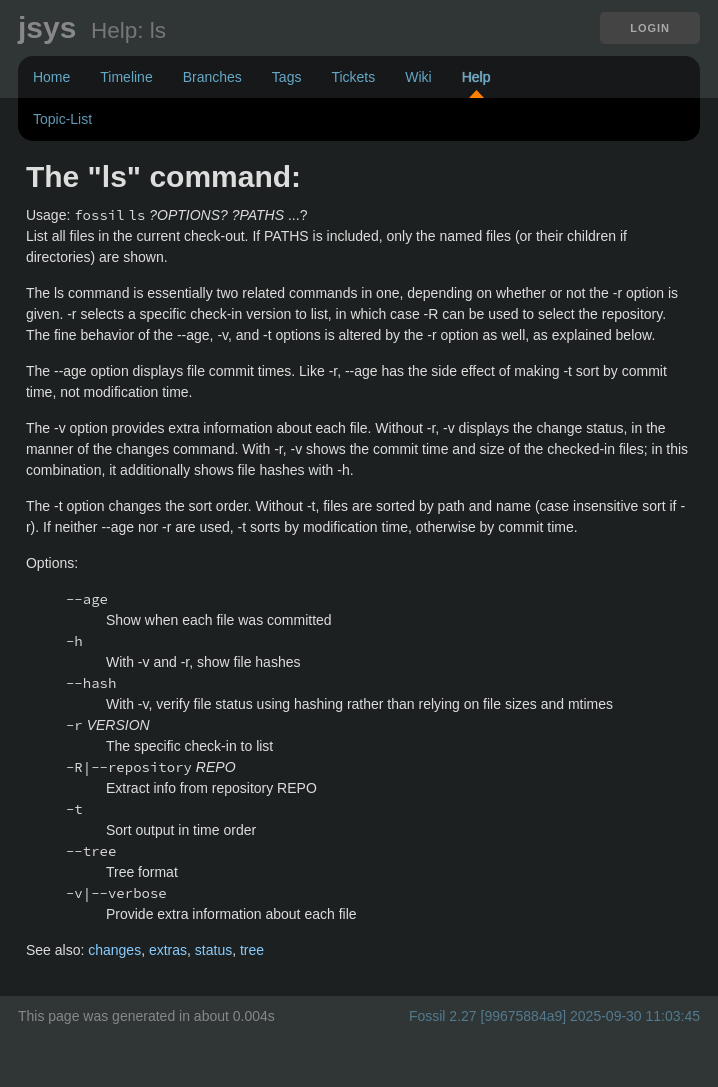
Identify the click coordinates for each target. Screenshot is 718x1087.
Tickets (353, 77)
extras (168, 950)
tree (252, 950)
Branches (212, 77)
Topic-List (62, 119)
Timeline (126, 77)
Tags (287, 77)
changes (114, 950)
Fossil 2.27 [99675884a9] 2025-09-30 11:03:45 (554, 1016)
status (213, 950)
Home (51, 77)
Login (650, 28)
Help (476, 77)
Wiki (418, 77)
